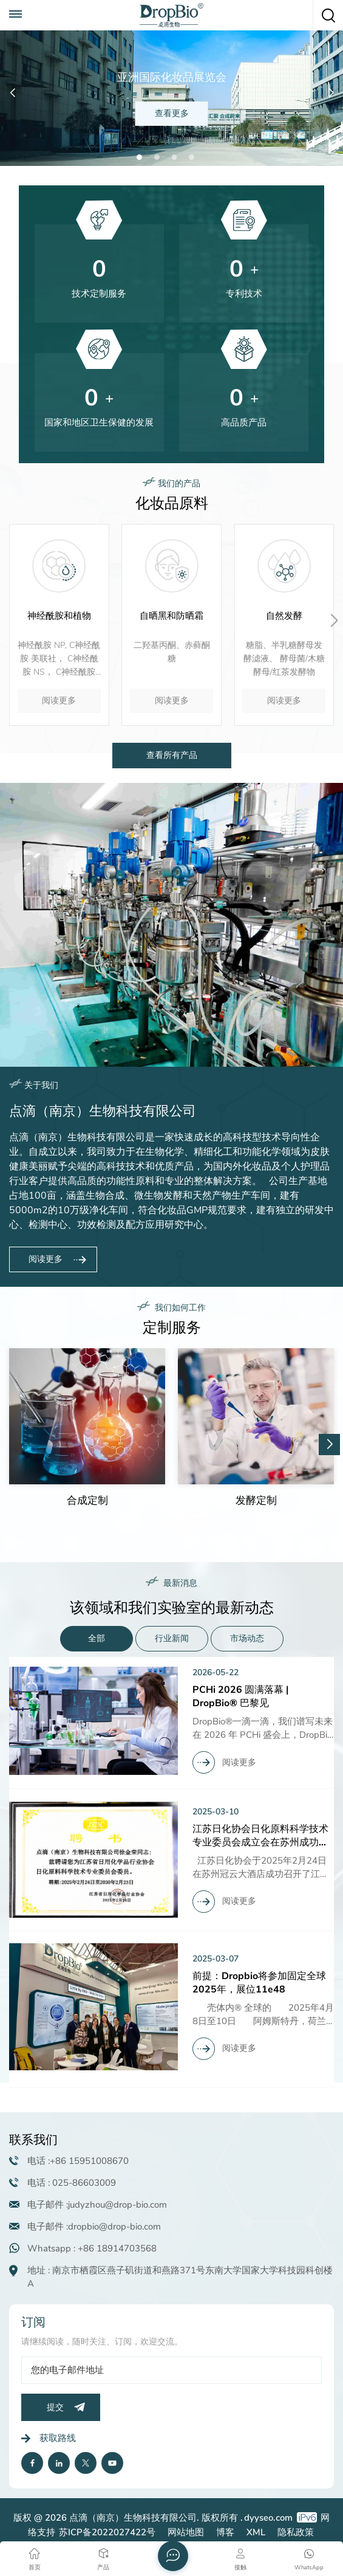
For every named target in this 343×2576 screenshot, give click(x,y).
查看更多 (172, 113)
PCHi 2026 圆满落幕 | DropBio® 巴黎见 (240, 1696)
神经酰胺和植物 (59, 616)
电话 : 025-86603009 (71, 2183)
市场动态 (247, 1638)
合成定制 (87, 1500)
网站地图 (186, 2532)
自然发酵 (284, 616)
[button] (139, 157)
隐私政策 (295, 2532)
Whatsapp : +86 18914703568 (92, 2248)
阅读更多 (59, 700)
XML (255, 2532)
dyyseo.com (268, 2518)
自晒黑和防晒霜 (171, 616)
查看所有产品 (171, 755)
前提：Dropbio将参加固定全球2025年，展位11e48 (259, 1982)
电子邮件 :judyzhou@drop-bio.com (97, 2205)
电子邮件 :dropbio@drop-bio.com (94, 2226)
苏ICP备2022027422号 (107, 2532)
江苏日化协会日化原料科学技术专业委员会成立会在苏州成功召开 (260, 1835)
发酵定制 (256, 1500)
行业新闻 (172, 1638)
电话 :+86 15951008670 (78, 2161)
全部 (96, 1638)
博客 (225, 2532)
